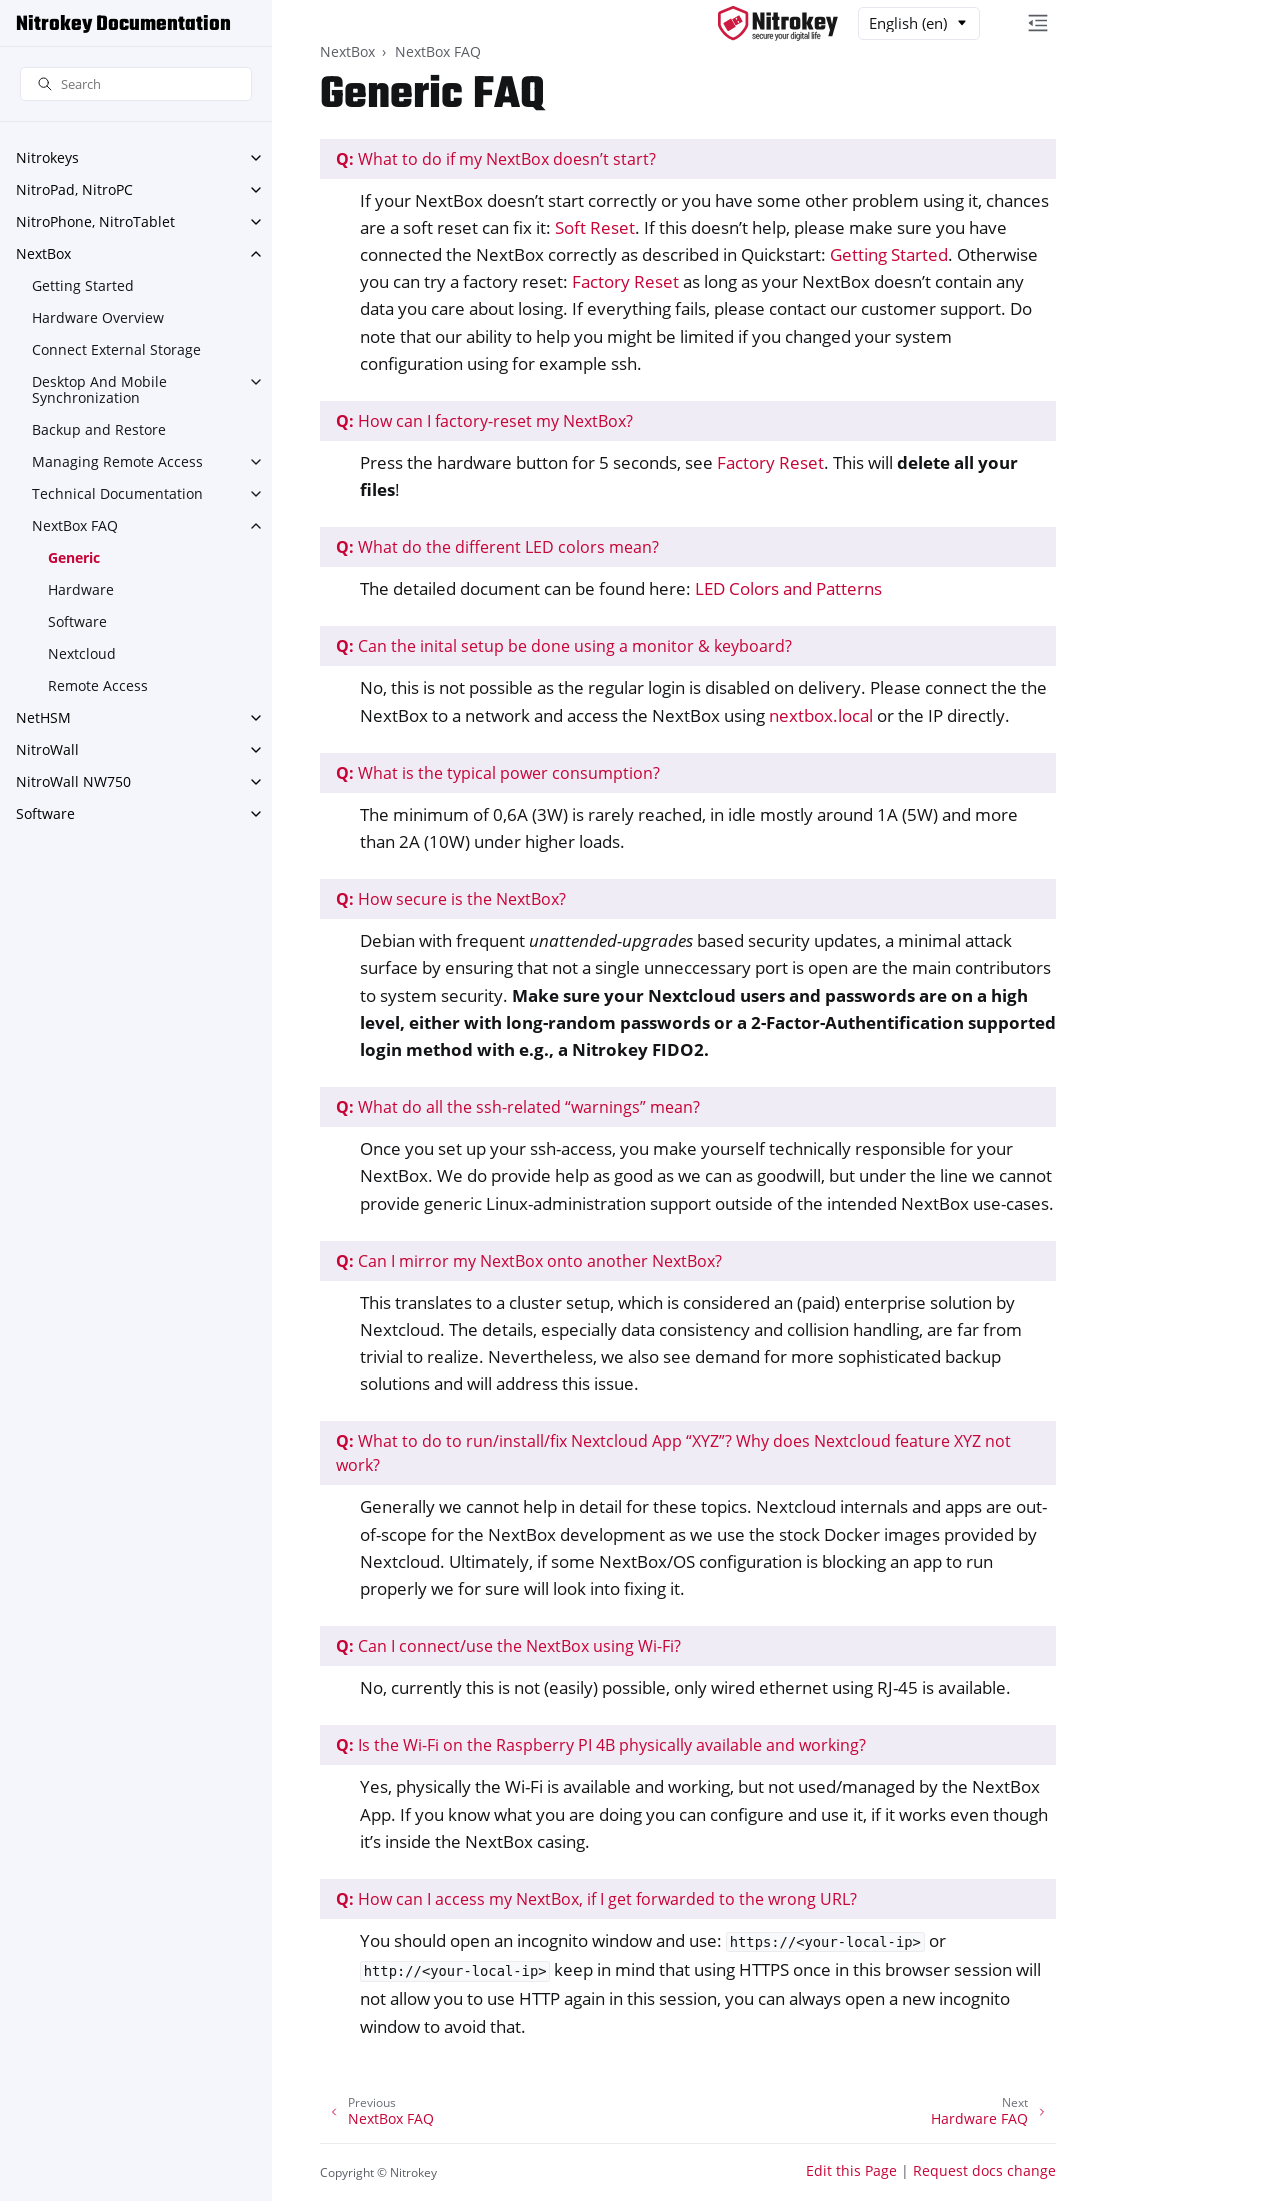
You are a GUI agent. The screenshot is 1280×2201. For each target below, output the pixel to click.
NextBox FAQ (75, 525)
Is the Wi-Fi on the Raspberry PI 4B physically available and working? (601, 1745)
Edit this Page (851, 2170)
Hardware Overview (98, 317)
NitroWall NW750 (73, 781)
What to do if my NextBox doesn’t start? (496, 159)
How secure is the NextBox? (451, 899)
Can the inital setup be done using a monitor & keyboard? (564, 646)
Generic (74, 557)
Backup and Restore (99, 429)
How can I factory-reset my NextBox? (484, 421)
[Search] (136, 84)
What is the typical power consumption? (498, 773)
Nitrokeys (47, 157)
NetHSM (43, 717)
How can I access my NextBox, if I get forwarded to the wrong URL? (596, 1899)
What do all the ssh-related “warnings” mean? (518, 1107)
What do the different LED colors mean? (497, 547)
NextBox (43, 253)
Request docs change (984, 2170)
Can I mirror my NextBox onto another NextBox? (529, 1261)
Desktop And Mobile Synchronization (99, 389)
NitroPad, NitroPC (74, 189)
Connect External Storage (116, 349)
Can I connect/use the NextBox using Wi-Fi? (508, 1646)
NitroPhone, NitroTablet (95, 221)
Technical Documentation (117, 493)
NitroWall (47, 749)
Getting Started (83, 285)
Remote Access (98, 685)
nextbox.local (821, 715)
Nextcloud (82, 653)
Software (77, 621)
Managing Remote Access (117, 461)
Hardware (81, 589)
